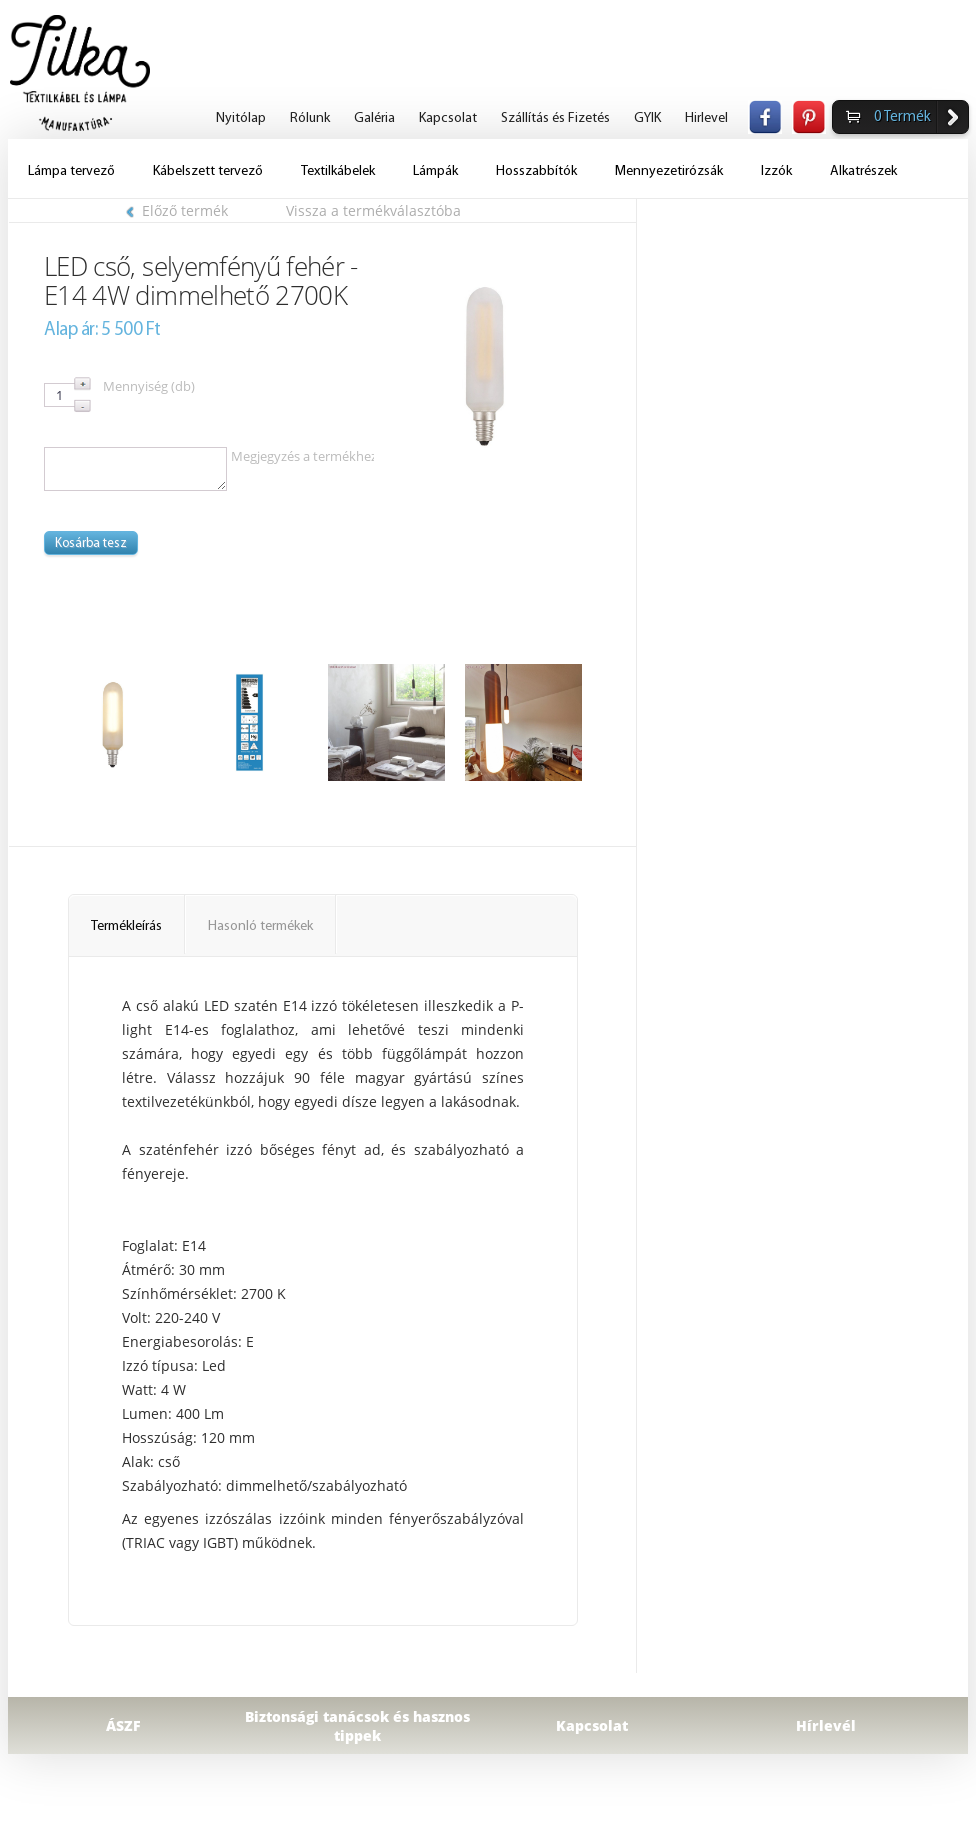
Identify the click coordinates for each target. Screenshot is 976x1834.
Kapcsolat (448, 118)
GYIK (647, 118)
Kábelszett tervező (208, 171)
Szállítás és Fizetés (555, 118)
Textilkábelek (338, 171)
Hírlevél (826, 1725)
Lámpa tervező (71, 171)
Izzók (776, 171)
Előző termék (177, 210)
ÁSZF (123, 1725)
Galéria (374, 118)
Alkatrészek (863, 171)
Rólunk (310, 118)
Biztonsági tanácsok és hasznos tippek (357, 1726)
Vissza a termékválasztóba (373, 210)
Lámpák (435, 171)
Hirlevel (706, 118)
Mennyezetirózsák (669, 171)
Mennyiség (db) (149, 386)
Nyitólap (241, 118)
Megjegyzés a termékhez (304, 456)
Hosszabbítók (536, 171)
